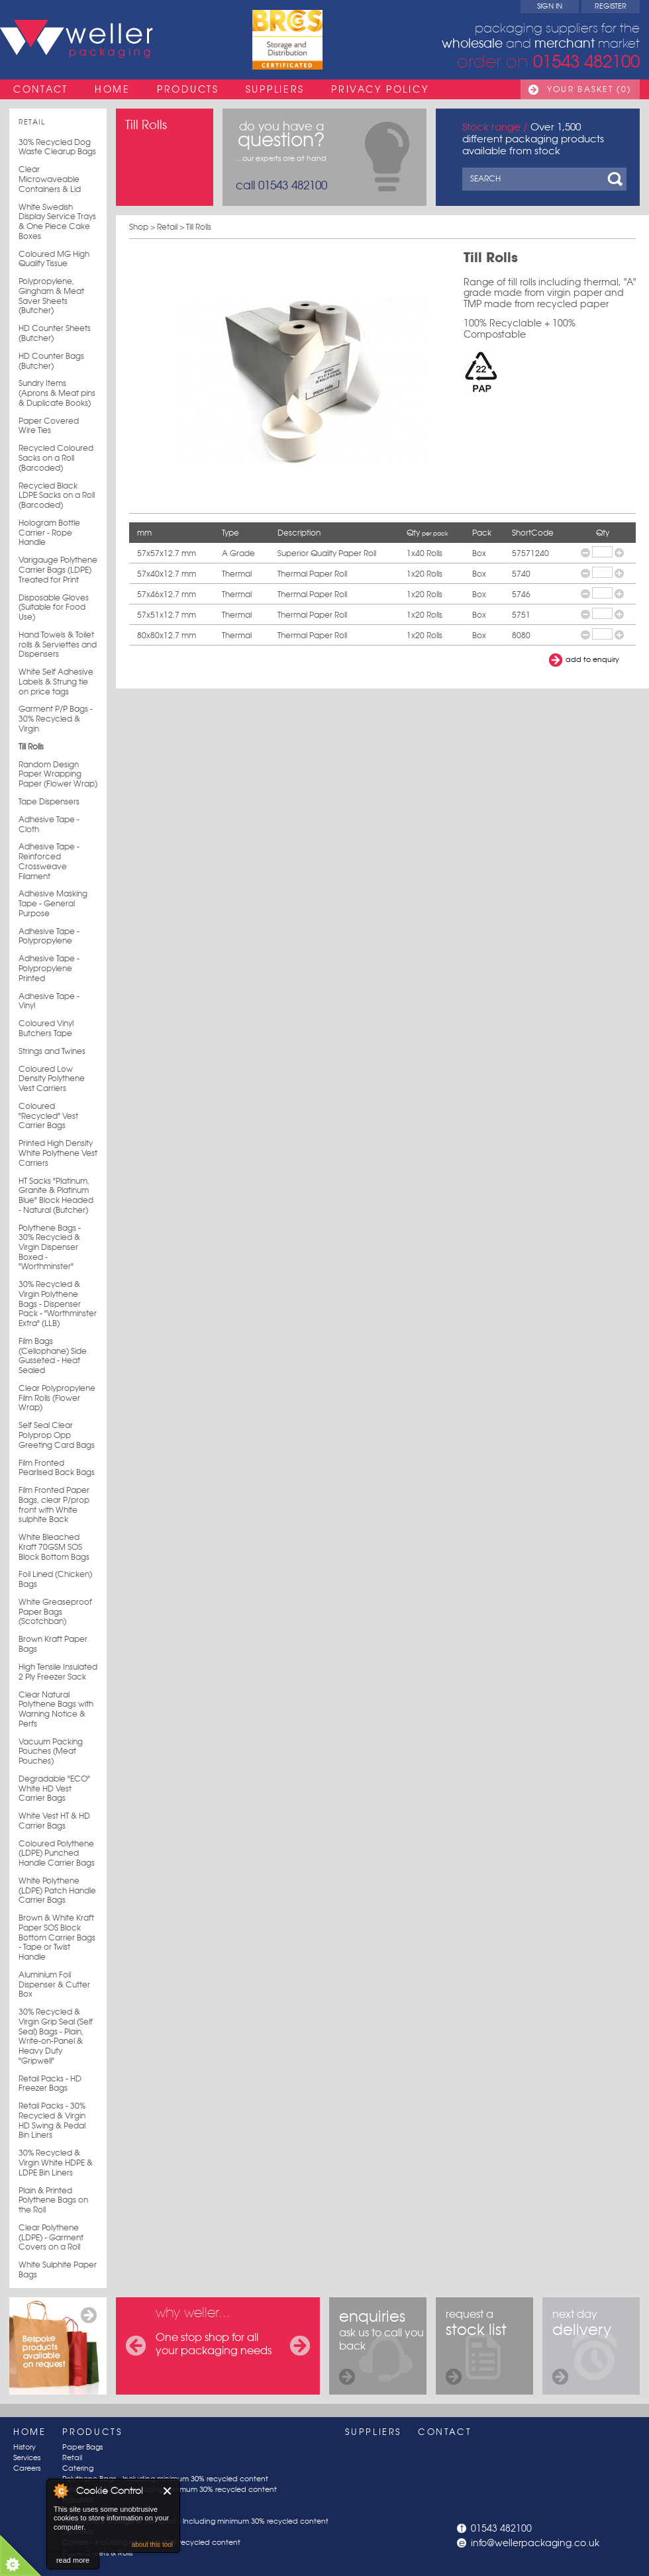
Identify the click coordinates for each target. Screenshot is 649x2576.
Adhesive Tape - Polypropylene (49, 936)
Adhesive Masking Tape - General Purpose (53, 903)
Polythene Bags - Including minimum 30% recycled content (165, 2479)
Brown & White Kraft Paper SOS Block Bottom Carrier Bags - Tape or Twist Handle (57, 1937)
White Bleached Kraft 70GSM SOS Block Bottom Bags (54, 1547)
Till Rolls (31, 746)
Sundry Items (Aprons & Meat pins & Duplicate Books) (57, 393)
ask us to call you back (381, 2346)
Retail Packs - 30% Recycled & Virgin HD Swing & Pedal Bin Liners (52, 2120)
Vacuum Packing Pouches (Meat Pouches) (51, 1751)
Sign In (549, 6)
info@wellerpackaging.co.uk (535, 2542)
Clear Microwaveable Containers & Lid (50, 179)
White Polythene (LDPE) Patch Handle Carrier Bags (57, 1890)
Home (112, 89)
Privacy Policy (379, 89)
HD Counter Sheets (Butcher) (55, 333)
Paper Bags (82, 2447)
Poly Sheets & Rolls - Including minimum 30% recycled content (169, 2489)
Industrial (77, 2500)
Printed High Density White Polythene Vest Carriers (58, 1153)
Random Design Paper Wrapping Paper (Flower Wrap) (58, 774)
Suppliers (275, 89)
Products (188, 89)
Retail (32, 122)
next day (581, 2346)
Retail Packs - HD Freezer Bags (50, 2083)
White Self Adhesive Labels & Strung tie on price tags (56, 681)
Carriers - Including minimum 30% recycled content (151, 2542)
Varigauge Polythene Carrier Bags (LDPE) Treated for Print (58, 569)
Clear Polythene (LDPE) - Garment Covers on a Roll (51, 2237)
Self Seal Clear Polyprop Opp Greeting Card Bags (57, 1435)
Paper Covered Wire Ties (49, 426)
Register (610, 6)
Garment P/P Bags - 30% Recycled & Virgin (56, 718)
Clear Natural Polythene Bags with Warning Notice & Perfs (56, 1709)
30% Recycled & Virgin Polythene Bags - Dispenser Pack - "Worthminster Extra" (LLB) (58, 1304)
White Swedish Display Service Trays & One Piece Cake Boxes (57, 222)
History (24, 2447)
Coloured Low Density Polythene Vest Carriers (52, 1079)
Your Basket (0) (589, 89)
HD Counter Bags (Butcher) (51, 361)
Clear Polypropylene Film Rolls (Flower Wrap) (57, 1398)
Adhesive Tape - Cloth (49, 824)
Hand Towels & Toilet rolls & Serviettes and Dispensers (58, 644)
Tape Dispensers (49, 801)
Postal (72, 2510)
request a (476, 2346)
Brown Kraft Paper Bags (53, 1644)
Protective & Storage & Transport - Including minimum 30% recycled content (195, 2521)
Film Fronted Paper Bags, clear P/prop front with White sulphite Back (54, 1505)
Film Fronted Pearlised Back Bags (57, 1468)
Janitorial (78, 2532)
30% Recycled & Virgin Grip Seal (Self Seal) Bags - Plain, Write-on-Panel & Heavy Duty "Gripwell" (56, 2036)
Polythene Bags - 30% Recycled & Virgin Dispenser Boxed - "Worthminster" (50, 1247)
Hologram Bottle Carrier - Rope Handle (49, 532)
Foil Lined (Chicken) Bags (55, 1579)
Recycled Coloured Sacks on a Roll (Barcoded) (56, 458)
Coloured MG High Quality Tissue (54, 259)
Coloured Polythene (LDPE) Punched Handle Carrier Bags (57, 1853)
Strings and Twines (52, 1051)
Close (168, 2491)
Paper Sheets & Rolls (97, 2553)
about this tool (152, 2544)
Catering (77, 2468)
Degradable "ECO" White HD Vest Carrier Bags (54, 1788)
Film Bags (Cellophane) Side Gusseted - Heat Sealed (53, 1356)
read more (72, 2560)
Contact (40, 89)
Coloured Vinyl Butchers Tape (46, 1028)
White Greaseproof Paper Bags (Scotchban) (55, 1612)
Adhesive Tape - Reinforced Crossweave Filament (49, 861)
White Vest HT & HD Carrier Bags (54, 1821)
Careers (26, 2468)
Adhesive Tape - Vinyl (49, 1001)
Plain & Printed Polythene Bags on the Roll (53, 2200)
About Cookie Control (60, 2490)
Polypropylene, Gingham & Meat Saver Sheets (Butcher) (51, 296)
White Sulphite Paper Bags (58, 2269)
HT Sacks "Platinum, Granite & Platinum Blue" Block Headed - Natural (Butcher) (56, 1195)
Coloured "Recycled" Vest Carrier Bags (48, 1116)
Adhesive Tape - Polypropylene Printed (49, 968)
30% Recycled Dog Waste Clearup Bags (57, 147)
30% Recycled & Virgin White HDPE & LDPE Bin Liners (56, 2162)
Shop (138, 227)
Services (26, 2458)
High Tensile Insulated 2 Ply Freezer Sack (58, 1672)
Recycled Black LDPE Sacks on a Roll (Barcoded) (57, 495)
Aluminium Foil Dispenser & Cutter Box (54, 1984)
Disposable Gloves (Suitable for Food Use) (54, 607)
